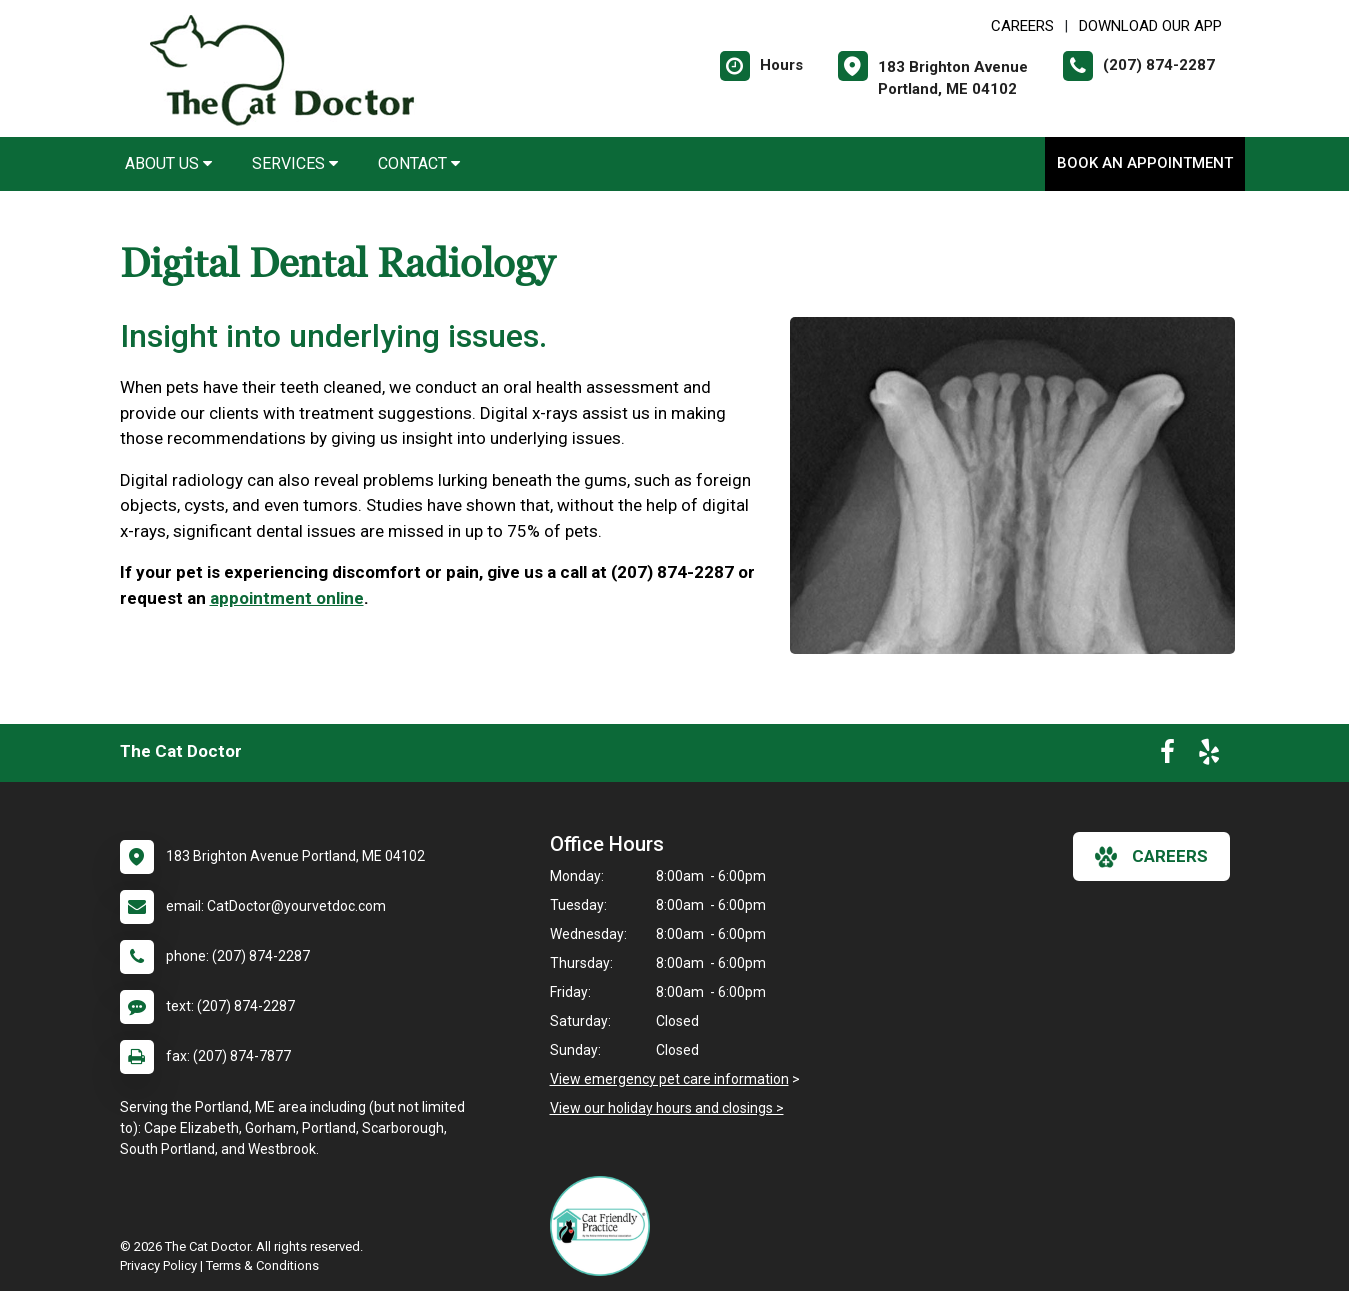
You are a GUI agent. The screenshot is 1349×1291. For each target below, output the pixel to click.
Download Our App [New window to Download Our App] (1150, 26)
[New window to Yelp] (1209, 756)
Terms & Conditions (262, 1265)
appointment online (287, 598)
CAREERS (1022, 26)
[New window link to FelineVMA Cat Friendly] (605, 1226)
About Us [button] (168, 163)
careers (1151, 857)
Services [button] (295, 163)
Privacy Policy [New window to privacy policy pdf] (158, 1265)
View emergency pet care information (669, 1079)
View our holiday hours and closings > (667, 1108)
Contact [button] (419, 163)
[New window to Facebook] (1167, 756)
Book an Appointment (1145, 163)
